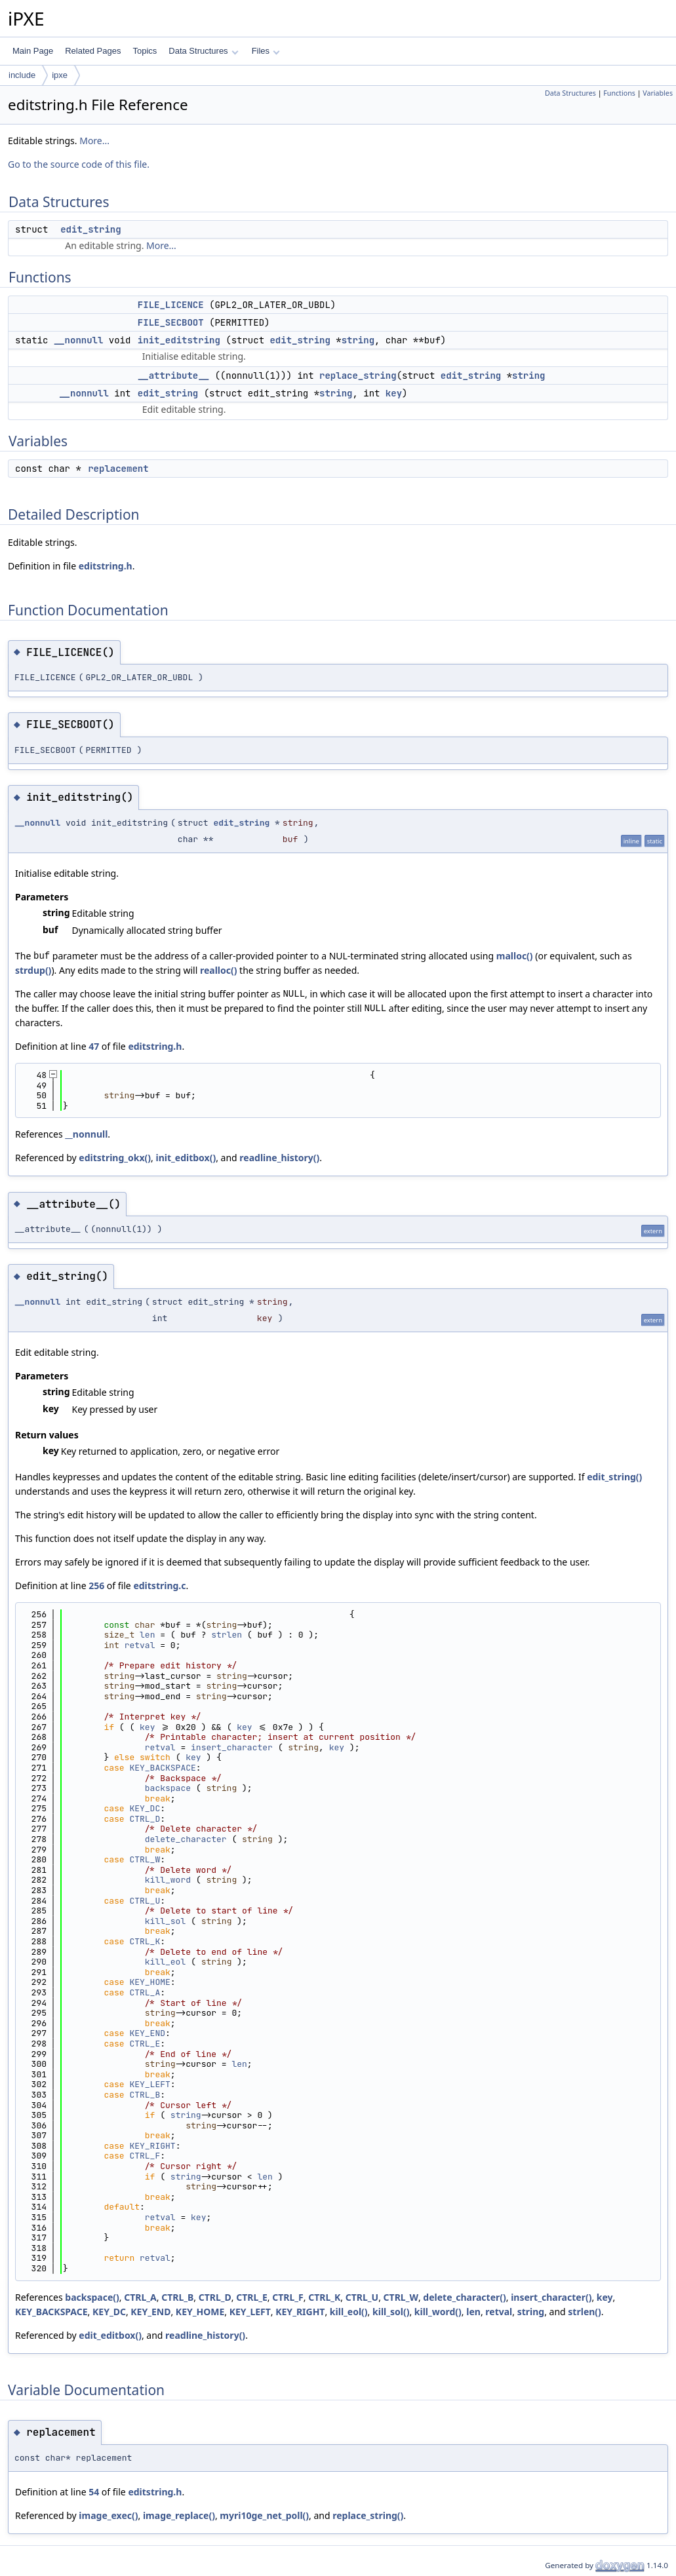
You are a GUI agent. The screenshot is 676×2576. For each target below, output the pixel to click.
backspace (168, 1788)
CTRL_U (144, 1900)
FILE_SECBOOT (171, 322)
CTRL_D (144, 1818)
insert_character (232, 1747)
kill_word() (438, 2311)
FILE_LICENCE (171, 305)
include (22, 75)
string (358, 340)
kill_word (168, 1879)
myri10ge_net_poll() (264, 2515)
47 (94, 1046)
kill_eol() (349, 2311)
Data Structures (203, 51)
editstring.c (159, 1585)
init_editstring (179, 340)
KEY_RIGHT (152, 2145)
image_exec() (108, 2515)
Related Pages (93, 51)
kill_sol (165, 1921)
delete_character (186, 1839)
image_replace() (179, 2515)
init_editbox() (185, 1157)
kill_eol (165, 1961)
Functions (619, 93)
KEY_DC (144, 1808)
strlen (226, 1634)
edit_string (90, 229)
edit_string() (614, 1477)
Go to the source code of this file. (78, 164)
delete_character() (464, 2297)
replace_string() (367, 2515)
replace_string (358, 375)
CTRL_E (144, 2043)
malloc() (514, 956)
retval (140, 1645)
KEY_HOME (149, 1982)
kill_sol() (390, 2311)
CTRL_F (144, 2155)
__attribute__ (173, 375)
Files (266, 51)
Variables (658, 93)
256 (96, 1585)
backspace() (92, 2297)
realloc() (218, 970)
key (394, 393)
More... (94, 140)
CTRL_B (144, 2094)
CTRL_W (144, 1859)
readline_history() (279, 1157)
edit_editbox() (110, 2335)
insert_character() (551, 2297)
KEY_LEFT (149, 2084)
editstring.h (105, 566)
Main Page (32, 51)
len (147, 1634)
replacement (118, 468)
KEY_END (147, 2033)
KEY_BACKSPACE (162, 1767)
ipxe (60, 75)
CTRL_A (144, 1992)
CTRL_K (144, 1941)
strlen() (584, 2311)
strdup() (33, 970)
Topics (144, 51)
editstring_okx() (115, 1157)
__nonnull (79, 340)
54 (94, 2492)
